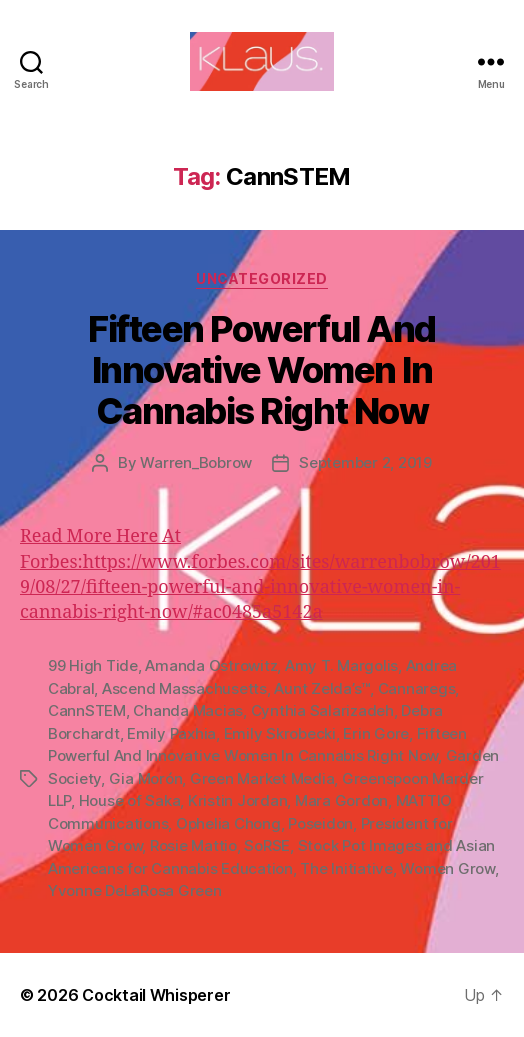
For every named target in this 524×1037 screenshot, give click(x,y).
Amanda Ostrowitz (211, 665)
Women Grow (447, 868)
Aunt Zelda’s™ (322, 688)
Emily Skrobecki (280, 733)
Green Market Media (262, 778)
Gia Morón (146, 778)
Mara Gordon (341, 800)
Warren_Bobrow (196, 462)
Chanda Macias (188, 710)
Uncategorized (262, 278)
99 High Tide (93, 665)
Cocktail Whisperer (156, 995)
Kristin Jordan (237, 800)
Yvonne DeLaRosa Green (135, 890)
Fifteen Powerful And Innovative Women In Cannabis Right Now (261, 370)
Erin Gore (376, 733)
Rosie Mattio (193, 845)
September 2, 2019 (365, 462)
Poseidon (320, 823)
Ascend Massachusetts (184, 688)
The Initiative (346, 868)
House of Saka (130, 800)
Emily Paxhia (171, 733)
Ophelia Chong (228, 823)
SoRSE (267, 845)
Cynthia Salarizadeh (322, 710)
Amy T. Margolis (341, 665)
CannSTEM (87, 710)
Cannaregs (417, 688)
